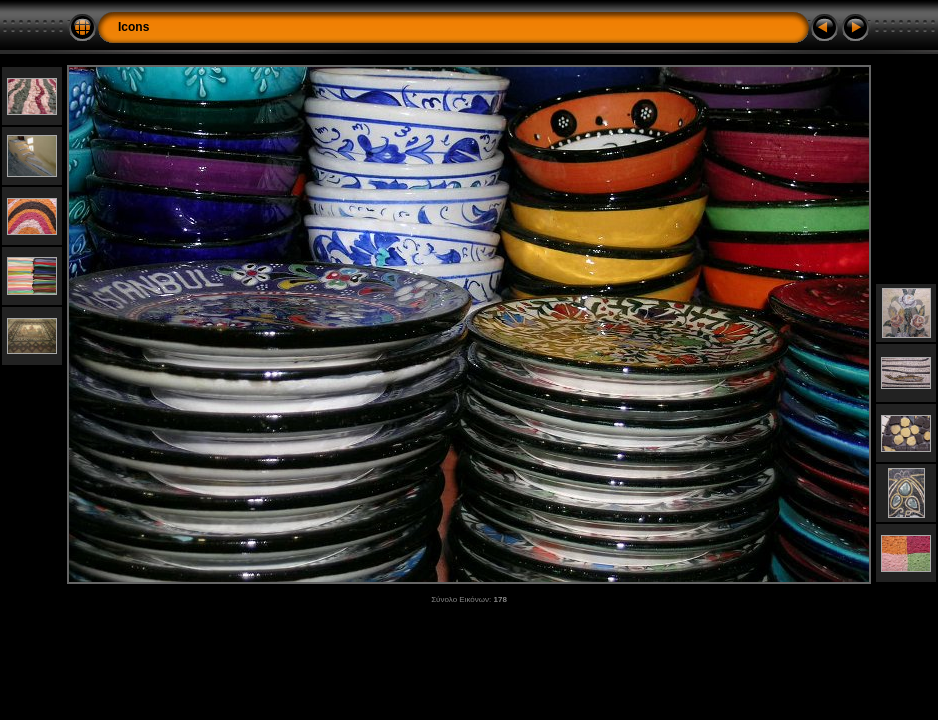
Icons (133, 27)
